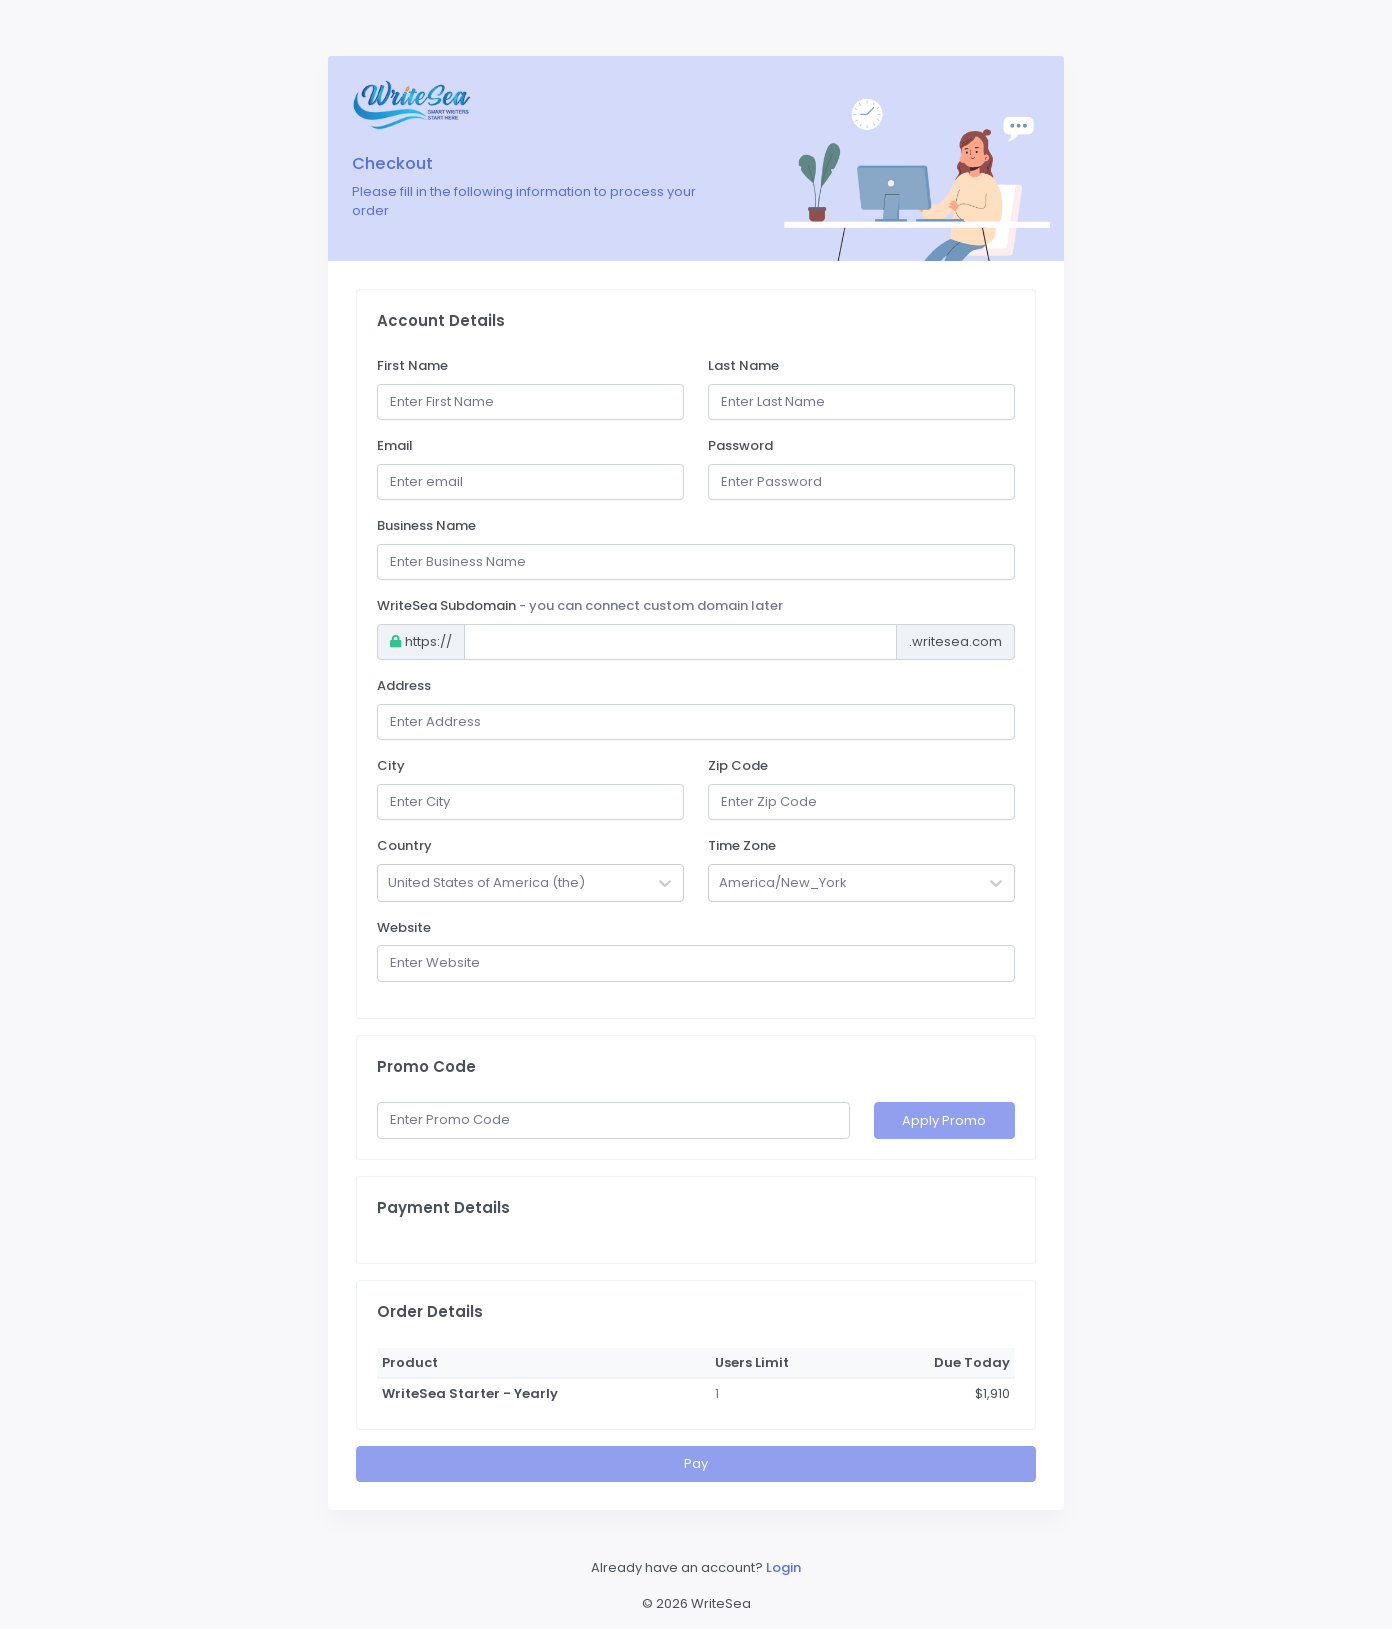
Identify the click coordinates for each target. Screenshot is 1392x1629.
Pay (696, 1463)
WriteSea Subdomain (580, 605)
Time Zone (742, 845)
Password (740, 445)
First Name (412, 365)
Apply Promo (944, 1120)
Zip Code (738, 765)
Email (395, 445)
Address (404, 685)
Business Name (426, 525)
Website (404, 927)
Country (404, 845)
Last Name (743, 365)
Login (783, 1567)
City (391, 765)
